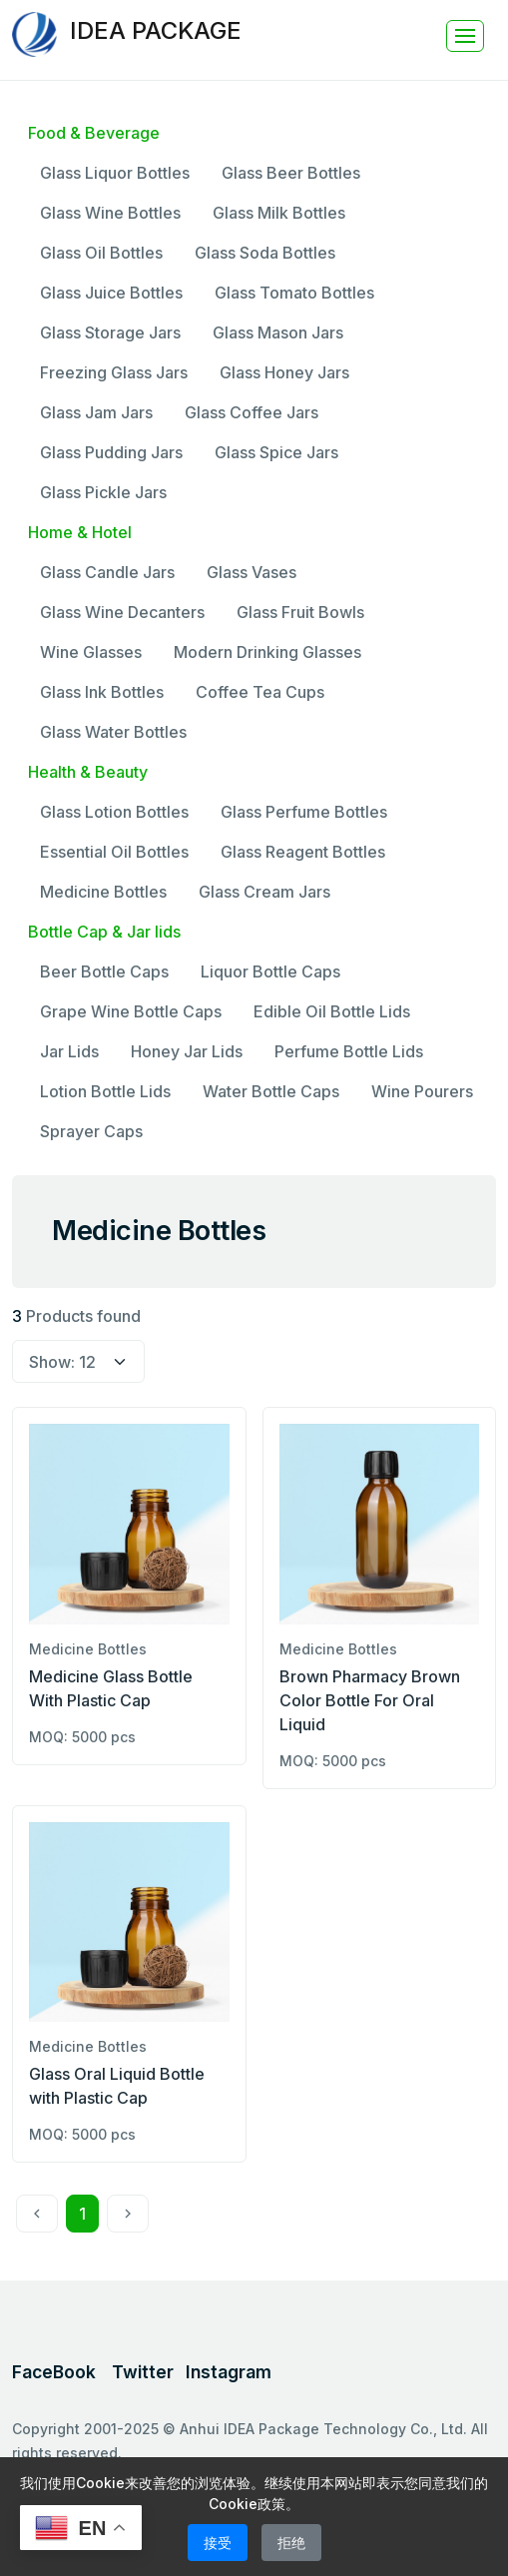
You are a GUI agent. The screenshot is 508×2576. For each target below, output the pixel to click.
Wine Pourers (422, 1091)
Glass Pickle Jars (103, 492)
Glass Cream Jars (264, 892)
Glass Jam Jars (96, 412)
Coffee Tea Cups (260, 692)
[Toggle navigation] (465, 36)
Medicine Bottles (103, 892)
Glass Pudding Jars (111, 452)
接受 (218, 2542)
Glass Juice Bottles (111, 293)
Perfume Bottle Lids (348, 1051)
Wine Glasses (91, 652)
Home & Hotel (80, 532)
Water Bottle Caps (271, 1091)
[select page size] (78, 1362)
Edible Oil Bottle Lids (332, 1011)
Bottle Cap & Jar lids (104, 932)
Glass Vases (251, 572)
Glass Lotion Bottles (114, 812)
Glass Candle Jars (107, 572)
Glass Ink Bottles (102, 692)
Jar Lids (69, 1051)
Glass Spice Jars (276, 452)
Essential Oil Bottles (114, 852)
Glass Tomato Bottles (294, 293)
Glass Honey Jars (284, 372)
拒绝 (291, 2542)
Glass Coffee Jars (251, 412)
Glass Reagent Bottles (303, 852)
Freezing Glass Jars (114, 372)
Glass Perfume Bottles (304, 812)
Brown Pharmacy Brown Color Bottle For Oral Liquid (369, 1700)
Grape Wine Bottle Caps (131, 1011)
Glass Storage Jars (110, 332)
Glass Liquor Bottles (115, 173)
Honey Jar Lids (187, 1051)
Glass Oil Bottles (101, 253)
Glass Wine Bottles (110, 213)
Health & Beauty (88, 772)
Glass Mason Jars (278, 332)
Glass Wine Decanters (122, 612)
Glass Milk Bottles (279, 213)
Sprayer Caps (91, 1131)
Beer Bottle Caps (104, 971)
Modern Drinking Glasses (267, 652)
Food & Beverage (94, 133)
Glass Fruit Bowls (300, 612)
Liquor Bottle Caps (270, 971)
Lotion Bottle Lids (105, 1091)
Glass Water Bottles (113, 732)
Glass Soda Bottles (265, 253)
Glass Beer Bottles (291, 173)
